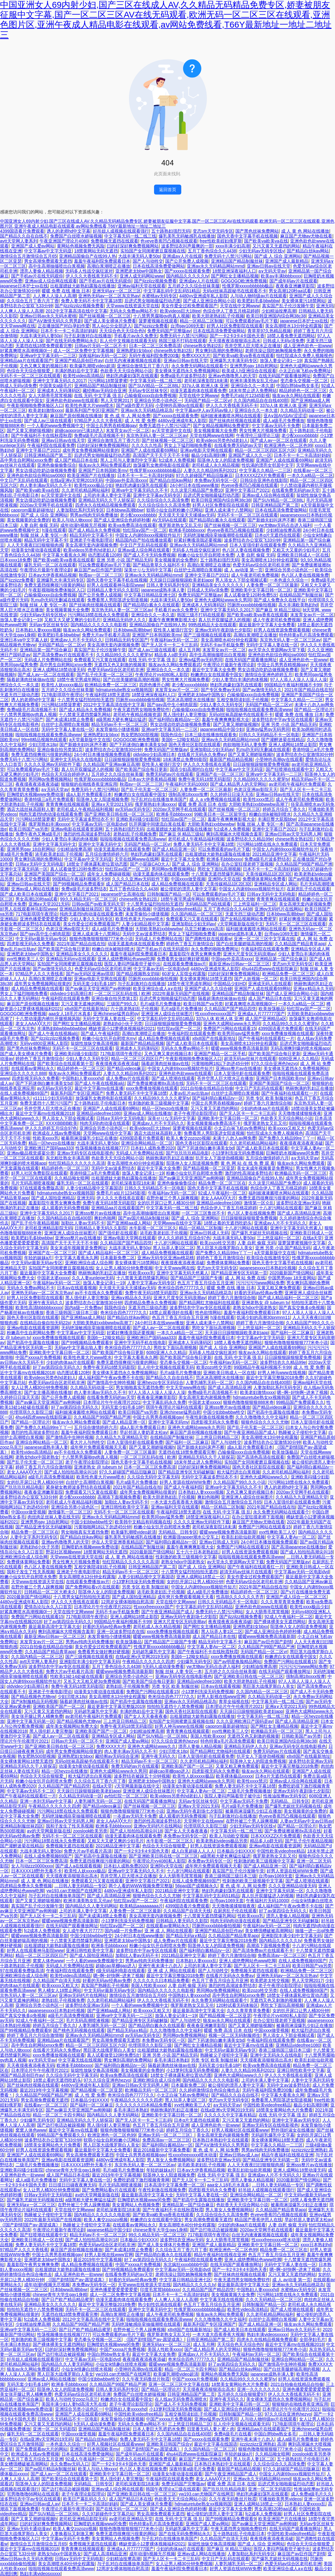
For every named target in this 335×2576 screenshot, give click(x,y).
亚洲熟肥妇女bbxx (134, 350)
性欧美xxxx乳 (46, 1138)
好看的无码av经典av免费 (258, 1292)
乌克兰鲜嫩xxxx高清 (203, 928)
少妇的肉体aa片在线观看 (264, 1108)
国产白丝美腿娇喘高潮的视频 (131, 679)
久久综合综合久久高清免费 (163, 500)
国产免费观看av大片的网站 (41, 2449)
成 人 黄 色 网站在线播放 (305, 231)
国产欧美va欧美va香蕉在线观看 (243, 355)
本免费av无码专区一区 (216, 480)
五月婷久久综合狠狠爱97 (241, 2394)
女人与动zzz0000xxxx (32, 1865)
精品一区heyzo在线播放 (165, 1108)
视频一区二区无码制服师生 (234, 2035)
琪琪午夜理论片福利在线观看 (174, 1407)
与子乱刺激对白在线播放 (87, 335)
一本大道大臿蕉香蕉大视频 (176, 1502)
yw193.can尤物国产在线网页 (74, 1890)
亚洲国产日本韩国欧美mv (102, 470)
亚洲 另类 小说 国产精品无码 (124, 559)
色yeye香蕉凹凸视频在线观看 (168, 240)
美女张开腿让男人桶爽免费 (37, 1716)
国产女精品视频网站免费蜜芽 (221, 425)
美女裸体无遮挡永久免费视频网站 (187, 370)
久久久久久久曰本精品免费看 (161, 1980)
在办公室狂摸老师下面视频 (247, 864)
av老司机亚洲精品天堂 (130, 2518)
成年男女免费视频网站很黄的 (90, 450)
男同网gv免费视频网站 (50, 779)
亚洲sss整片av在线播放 (238, 1068)
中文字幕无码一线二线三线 (130, 236)
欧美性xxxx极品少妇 (93, 485)
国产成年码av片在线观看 (293, 280)
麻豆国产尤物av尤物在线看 (306, 236)
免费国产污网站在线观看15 (229, 1028)
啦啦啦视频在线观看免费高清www (259, 709)
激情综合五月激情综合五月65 (28, 256)
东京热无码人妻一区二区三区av (156, 435)
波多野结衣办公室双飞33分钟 (252, 540)
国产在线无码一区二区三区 (122, 2508)
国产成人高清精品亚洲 (298, 1213)
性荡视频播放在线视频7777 (101, 1148)
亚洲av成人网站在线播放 (35, 888)
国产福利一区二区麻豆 (292, 1332)
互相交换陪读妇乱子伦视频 (242, 699)
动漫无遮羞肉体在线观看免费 (198, 390)
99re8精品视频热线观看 (44, 739)
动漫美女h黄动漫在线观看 (36, 550)
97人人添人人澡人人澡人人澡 (298, 679)
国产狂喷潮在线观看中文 (289, 769)
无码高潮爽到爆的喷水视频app (299, 1048)
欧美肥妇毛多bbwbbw (258, 300)
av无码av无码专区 (133, 809)
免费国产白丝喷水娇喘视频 (76, 236)
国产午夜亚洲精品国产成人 (250, 1432)
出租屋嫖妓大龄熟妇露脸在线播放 (82, 285)
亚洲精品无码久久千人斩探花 (106, 500)
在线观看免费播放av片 (185, 963)
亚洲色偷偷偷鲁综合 (56, 465)
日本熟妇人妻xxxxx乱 (196, 1960)
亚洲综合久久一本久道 (252, 385)
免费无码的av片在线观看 (170, 774)
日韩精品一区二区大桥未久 (50, 1591)
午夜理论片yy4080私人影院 (161, 674)
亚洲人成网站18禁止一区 (200, 1576)
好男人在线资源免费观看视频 (282, 629)
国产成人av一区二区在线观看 (278, 440)
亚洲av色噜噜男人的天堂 (232, 375)
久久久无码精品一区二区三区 (274, 2299)
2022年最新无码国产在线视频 (180, 993)
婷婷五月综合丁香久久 (284, 809)
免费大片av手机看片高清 (106, 634)
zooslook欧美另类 (90, 1830)
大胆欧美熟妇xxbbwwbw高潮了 (259, 804)
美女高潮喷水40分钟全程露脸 (229, 639)
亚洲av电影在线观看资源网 (77, 829)
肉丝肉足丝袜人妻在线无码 (53, 1516)
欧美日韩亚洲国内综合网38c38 (276, 315)
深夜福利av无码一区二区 (103, 355)
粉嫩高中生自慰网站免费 (30, 1332)
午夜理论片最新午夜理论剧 (46, 569)
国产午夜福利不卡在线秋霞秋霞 (41, 435)
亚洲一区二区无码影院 (54, 2428)
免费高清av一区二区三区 (282, 1955)
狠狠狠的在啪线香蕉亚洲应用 (89, 784)
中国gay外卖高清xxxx (126, 480)
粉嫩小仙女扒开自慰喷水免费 (206, 554)
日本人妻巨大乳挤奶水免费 (159, 2428)
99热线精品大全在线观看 (212, 624)
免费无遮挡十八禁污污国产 (165, 425)
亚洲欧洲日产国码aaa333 (48, 1148)
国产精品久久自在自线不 (24, 236)
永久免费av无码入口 (69, 2463)
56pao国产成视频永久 (196, 1885)
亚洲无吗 (324, 305)
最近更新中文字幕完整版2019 (115, 1706)
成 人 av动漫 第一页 (243, 569)
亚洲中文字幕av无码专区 (157, 495)
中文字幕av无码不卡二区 (31, 1790)
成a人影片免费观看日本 (89, 794)
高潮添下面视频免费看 (119, 1497)
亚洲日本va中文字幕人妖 (24, 639)
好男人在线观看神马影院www (115, 585)
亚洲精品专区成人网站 (275, 883)
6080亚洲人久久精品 (299, 1058)
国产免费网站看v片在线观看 (92, 1586)
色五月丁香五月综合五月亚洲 (205, 1282)
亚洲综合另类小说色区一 (158, 400)
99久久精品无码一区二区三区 (88, 899)
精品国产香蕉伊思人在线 (258, 2219)
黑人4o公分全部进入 (111, 325)
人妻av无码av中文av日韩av (306, 1820)
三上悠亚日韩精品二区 (217, 1437)
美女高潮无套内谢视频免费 (91, 545)
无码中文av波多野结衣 (144, 933)
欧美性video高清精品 (83, 375)
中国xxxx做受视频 (188, 878)
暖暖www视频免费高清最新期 (239, 1048)
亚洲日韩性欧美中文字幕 (124, 1506)
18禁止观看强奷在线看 (171, 1312)
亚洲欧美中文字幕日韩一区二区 (260, 589)
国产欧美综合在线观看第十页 (65, 1063)
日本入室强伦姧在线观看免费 (258, 545)
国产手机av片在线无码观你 (37, 275)
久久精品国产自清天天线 (187, 1910)
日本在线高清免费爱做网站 (159, 266)
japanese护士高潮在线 (122, 894)
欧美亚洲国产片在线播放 (91, 475)
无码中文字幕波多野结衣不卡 (85, 819)
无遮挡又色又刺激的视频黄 (120, 664)
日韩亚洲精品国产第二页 (48, 455)
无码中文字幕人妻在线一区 (272, 644)
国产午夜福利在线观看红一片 (266, 1038)
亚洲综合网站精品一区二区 (147, 1143)
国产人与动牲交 (148, 261)
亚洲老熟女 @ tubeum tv (265, 1302)
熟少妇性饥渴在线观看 (159, 2304)
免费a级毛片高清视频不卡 (99, 435)
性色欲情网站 (208, 1312)
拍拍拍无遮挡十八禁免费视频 (175, 1706)
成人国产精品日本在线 (76, 460)
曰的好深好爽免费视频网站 (133, 245)
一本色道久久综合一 (288, 580)
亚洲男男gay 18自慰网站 (253, 365)
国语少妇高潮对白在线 (191, 769)
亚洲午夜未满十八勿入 (160, 1965)
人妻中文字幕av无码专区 (151, 1282)
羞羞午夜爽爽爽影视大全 (172, 619)
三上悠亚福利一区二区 (255, 904)
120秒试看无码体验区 (237, 2005)
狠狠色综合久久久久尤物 (230, 899)
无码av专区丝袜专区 (148, 390)
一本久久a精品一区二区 (310, 475)
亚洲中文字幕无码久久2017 (59, 380)
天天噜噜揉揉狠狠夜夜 (299, 1113)
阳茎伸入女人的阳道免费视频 (225, 460)
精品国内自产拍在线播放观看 (143, 540)
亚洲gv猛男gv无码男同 (201, 659)
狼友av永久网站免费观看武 (105, 465)
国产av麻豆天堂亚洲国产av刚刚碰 (98, 988)
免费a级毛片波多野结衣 (183, 375)
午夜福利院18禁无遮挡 (107, 694)
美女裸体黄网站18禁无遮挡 (205, 978)
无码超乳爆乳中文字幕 (153, 1651)
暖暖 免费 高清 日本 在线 (202, 804)
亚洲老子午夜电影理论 (91, 540)
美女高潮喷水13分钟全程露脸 (293, 325)
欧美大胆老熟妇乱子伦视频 (218, 315)
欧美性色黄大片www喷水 (89, 405)
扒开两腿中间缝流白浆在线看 (157, 824)
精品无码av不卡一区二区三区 (119, 724)
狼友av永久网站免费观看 (87, 629)
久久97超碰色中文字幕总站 (108, 2513)
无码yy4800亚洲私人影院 (44, 1043)
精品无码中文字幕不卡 (91, 535)
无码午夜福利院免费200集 (154, 355)
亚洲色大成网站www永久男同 (222, 599)
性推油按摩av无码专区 (285, 1795)
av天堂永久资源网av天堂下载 (276, 649)
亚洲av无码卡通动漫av (29, 2528)
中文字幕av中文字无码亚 (48, 250)
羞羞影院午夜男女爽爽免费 (195, 953)
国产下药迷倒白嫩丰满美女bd (138, 744)
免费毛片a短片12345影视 (245, 395)
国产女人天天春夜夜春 (145, 1716)
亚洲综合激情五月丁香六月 (143, 365)
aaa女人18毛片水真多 (70, 1013)
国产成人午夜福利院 (100, 1033)
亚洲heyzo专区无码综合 (160, 1382)
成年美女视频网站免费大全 (72, 1726)
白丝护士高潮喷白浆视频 (198, 569)
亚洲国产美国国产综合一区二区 (54, 873)
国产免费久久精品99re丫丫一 (287, 1138)
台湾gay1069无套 (187, 325)
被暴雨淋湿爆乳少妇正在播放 (89, 1138)
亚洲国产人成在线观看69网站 (149, 450)
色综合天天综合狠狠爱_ (30, 370)
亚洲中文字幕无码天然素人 (296, 1227)
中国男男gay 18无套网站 (292, 1277)
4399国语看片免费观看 (22, 231)
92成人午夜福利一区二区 (222, 1192)
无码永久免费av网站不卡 (133, 310)
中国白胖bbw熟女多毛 (297, 385)
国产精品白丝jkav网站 (308, 250)
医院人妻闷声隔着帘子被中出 (132, 963)
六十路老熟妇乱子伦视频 (134, 1008)
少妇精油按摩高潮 (278, 310)
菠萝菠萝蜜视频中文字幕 (301, 1242)
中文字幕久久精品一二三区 (265, 470)
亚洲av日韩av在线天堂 (269, 266)
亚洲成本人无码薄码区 (58, 390)
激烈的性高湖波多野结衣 (87, 834)
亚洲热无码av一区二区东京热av (109, 295)
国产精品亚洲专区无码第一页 (239, 1272)
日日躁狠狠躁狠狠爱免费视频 (132, 759)
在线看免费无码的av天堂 (238, 445)
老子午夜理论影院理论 (195, 1113)
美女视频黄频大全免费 (215, 430)
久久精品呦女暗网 (71, 1178)
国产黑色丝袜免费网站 (257, 231)
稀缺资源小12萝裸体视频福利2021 (121, 1028)
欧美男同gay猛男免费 (238, 1033)
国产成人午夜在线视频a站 (53, 1033)
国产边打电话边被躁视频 (61, 2125)
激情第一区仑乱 (259, 1202)
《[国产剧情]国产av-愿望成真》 (30, 2224)
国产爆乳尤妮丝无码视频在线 (259, 1232)
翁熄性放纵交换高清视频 (94, 1043)
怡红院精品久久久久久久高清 (77, 1163)
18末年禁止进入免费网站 (253, 390)
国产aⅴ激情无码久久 (262, 689)
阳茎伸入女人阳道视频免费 (102, 799)
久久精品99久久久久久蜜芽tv (124, 654)
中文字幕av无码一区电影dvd (99, 824)
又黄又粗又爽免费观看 (278, 1287)
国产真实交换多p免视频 (128, 908)
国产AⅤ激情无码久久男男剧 (55, 320)
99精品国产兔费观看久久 (300, 1402)
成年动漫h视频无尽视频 (83, 525)
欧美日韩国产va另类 (28, 829)
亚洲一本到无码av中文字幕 (46, 1801)
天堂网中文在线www (203, 1820)
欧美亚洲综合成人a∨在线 (157, 988)
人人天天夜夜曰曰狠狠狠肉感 (35, 545)
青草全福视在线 (234, 1701)
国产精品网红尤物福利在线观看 (209, 1302)
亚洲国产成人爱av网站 (33, 245)
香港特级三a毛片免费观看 (49, 799)
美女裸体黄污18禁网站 (303, 300)
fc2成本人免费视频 (177, 460)
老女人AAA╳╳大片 (33, 1023)
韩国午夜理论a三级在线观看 (173, 2488)
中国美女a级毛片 (55, 385)
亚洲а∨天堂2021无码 (111, 804)
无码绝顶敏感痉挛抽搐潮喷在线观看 (217, 535)
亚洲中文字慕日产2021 (38, 450)
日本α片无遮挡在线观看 (277, 535)
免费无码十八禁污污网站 (228, 256)
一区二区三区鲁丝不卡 (203, 1213)
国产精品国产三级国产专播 (196, 1277)
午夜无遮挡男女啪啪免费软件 (141, 709)
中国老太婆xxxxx (53, 1277)
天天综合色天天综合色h (122, 330)
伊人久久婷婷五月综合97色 (51, 1128)
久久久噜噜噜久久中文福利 (261, 1417)
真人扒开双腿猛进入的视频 (224, 619)
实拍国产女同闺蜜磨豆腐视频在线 (152, 250)
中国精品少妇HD (229, 983)
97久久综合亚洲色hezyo (274, 1063)
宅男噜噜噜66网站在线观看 (33, 2493)
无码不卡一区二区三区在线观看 (30, 375)
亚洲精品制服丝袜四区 (81, 908)
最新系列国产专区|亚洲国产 (91, 410)
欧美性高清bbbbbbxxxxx (38, 1307)
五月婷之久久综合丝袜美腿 (194, 285)
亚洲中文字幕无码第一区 (24, 869)
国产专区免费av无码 (220, 689)
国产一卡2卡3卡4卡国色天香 (237, 335)
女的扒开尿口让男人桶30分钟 (165, 1202)
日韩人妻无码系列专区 (168, 585)
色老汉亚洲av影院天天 (255, 789)
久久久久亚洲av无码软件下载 (52, 764)
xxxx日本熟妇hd (316, 2244)
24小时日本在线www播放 (194, 485)
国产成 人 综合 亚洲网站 (277, 256)
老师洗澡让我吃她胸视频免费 (273, 350)
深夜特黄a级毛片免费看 (192, 2468)
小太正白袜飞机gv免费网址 (305, 370)
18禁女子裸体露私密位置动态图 (97, 864)
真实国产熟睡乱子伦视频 (105, 1985)
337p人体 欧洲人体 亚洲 (205, 385)
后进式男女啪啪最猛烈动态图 (152, 300)
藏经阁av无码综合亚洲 (104, 390)
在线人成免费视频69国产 (24, 1093)
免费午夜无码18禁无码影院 (204, 779)
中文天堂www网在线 (174, 1267)
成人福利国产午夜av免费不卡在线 (111, 1377)
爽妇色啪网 (105, 1218)
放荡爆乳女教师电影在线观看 (161, 465)
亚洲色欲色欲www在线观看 (72, 400)
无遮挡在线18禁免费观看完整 (43, 345)
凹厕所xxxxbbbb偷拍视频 (251, 604)
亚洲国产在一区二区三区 (219, 774)
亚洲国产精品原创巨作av (79, 360)
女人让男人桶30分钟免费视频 (124, 1267)
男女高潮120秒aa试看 (290, 290)
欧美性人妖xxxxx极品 (62, 684)
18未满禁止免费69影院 (185, 759)
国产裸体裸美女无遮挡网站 (280, 1621)
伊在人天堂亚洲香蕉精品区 (118, 1541)
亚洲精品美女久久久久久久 (218, 585)
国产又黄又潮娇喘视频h (30, 430)
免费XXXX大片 (196, 355)
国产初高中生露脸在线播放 (33, 1342)
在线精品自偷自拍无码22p (45, 1322)
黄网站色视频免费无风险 (81, 245)
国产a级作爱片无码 (134, 405)
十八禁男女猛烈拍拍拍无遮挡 (85, 699)
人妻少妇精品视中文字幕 (145, 923)
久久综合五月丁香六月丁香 (33, 300)
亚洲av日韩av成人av (239, 2154)
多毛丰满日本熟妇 (171, 2060)
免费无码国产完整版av (169, 330)
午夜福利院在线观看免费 (51, 445)
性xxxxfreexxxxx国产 (215, 1013)
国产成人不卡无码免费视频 (149, 554)
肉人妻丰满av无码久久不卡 (46, 485)
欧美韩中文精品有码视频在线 (143, 1521)
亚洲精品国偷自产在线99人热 (87, 256)
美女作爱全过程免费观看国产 (189, 305)
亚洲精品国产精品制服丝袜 (237, 261)
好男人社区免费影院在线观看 (235, 325)
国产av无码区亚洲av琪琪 (90, 973)
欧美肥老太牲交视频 (269, 1980)
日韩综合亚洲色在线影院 (264, 480)
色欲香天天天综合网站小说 (126, 370)
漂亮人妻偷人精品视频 (41, 271)
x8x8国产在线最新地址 (86, 1008)
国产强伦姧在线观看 (117, 1232)
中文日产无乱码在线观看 (24, 480)
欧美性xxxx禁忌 (258, 799)
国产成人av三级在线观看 (48, 420)
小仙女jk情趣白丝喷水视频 (121, 2364)
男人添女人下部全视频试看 (241, 580)
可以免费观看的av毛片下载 (251, 320)
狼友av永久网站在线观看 (296, 395)
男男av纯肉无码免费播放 (94, 515)
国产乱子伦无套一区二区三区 (105, 674)
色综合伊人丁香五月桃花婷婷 (231, 310)
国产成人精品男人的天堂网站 (238, 784)
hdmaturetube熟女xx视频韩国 (124, 689)
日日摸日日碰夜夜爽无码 (72, 2184)
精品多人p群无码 (170, 654)
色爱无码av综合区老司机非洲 (261, 564)
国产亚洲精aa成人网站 (129, 1222)
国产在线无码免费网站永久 (72, 340)
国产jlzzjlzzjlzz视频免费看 (79, 305)
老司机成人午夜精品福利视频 (85, 809)
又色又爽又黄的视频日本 (43, 365)
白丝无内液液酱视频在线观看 (133, 360)
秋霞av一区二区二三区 (100, 575)
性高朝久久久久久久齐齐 (240, 1596)
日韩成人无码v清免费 (283, 340)
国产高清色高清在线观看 (260, 1457)
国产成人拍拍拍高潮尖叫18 (70, 1471)
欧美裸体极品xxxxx (234, 1776)
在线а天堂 (312, 1237)
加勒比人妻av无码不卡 (83, 1222)
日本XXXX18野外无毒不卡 (36, 1870)
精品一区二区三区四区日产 (137, 1058)
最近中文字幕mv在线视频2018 (44, 1113)
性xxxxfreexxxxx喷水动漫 (192, 2154)
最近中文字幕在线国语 (215, 2444)
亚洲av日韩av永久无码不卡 (294, 2329)
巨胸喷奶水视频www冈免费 (292, 1152)
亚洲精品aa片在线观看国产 (26, 360)
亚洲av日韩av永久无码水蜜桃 (48, 315)
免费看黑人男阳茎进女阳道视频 (117, 599)
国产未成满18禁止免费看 (70, 719)
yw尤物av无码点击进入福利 (284, 525)
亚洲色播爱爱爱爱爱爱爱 (43, 918)
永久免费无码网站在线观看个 (199, 365)
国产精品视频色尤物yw (33, 1696)
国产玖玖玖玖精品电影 (187, 1152)
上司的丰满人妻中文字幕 (107, 495)
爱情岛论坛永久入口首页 (48, 1606)
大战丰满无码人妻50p (139, 256)
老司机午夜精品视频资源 (137, 714)
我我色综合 (171, 734)
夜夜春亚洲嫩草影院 (295, 285)
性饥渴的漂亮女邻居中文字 (268, 465)
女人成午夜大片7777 (82, 1930)
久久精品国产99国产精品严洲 (304, 864)
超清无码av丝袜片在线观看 (250, 1058)
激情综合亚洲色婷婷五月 (268, 674)
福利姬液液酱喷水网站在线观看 (230, 415)
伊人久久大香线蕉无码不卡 (92, 275)
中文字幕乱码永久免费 (164, 1402)
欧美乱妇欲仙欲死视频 (243, 1537)
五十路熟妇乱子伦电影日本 (100, 1103)
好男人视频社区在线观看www (240, 2130)
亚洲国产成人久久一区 (250, 455)
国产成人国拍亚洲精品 (53, 1197)
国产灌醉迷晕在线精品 (282, 739)
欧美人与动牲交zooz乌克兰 (72, 2399)
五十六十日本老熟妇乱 (197, 1551)
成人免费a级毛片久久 (311, 2493)
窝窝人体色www (48, 1960)
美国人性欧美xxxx (207, 1736)
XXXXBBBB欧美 (62, 1123)
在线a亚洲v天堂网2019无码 (76, 480)
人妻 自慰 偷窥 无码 (39, 525)
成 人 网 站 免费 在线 (245, 1277)
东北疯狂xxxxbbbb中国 (185, 2264)
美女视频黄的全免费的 (28, 519)
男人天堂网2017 (116, 400)
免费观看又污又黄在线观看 (100, 659)
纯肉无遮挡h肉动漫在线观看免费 (50, 814)
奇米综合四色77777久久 (181, 1287)
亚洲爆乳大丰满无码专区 (233, 360)
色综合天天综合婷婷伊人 (65, 774)
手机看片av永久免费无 (135, 335)
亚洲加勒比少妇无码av (212, 749)
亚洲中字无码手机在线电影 (140, 1342)
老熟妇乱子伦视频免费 (135, 834)
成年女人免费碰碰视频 (108, 873)
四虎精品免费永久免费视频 (150, 1302)
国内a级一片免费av (83, 1307)
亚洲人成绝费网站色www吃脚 (125, 958)
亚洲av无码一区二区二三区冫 (166, 2135)
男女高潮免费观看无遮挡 (48, 261)
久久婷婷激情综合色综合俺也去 (209, 2090)
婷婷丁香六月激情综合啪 (267, 1103)
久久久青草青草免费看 (282, 1601)
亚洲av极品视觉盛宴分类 (31, 1152)
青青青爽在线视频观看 (67, 804)
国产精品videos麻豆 (126, 1068)
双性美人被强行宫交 (172, 629)
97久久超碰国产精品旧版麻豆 (204, 475)
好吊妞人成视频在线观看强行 (121, 231)
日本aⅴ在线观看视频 (77, 1287)
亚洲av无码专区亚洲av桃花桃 (165, 1257)
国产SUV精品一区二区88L (153, 385)
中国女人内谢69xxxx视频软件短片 (148, 535)
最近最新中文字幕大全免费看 (267, 624)
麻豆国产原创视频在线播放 (76, 415)
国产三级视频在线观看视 (207, 634)
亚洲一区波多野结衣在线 (120, 1631)
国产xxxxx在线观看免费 (187, 271)
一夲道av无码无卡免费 (135, 1816)
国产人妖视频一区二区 (255, 978)
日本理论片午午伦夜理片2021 (111, 1402)
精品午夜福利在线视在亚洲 (287, 2154)
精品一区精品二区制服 (201, 320)
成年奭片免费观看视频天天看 (98, 1447)
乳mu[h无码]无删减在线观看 (58, 599)
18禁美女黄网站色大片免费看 (284, 2109)
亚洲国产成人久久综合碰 (208, 988)
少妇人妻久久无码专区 (221, 704)
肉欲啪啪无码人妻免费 (244, 744)
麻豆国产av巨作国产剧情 (98, 569)
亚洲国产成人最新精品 (286, 261)
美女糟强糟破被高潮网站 (269, 1930)
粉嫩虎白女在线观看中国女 (217, 674)
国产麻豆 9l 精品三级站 (278, 609)
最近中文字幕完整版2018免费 (274, 1377)
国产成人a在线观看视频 (78, 1865)
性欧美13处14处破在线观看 (76, 1676)
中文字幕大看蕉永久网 (64, 554)
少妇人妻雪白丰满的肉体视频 (240, 679)
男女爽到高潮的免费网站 (219, 350)
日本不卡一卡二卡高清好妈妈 (69, 330)
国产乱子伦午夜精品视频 (35, 1222)
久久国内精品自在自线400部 (261, 400)
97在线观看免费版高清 (42, 1187)
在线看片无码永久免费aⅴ (202, 754)
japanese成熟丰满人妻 (163, 589)
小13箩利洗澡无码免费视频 (237, 1152)
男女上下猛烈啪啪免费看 (188, 445)
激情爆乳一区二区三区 (69, 1511)
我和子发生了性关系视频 (30, 1571)
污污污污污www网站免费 (260, 1282)
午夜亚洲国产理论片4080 (64, 240)
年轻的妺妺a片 (38, 1257)
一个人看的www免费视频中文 (55, 425)
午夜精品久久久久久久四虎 (148, 1661)
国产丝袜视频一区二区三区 (105, 315)
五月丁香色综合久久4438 (212, 250)
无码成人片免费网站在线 (48, 659)
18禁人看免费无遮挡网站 (291, 335)
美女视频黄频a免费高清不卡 (214, 1123)
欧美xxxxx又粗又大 (286, 1128)
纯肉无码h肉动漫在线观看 (105, 1123)
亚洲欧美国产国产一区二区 (59, 1706)
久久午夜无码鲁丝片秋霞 (146, 2379)
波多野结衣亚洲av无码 (298, 1202)
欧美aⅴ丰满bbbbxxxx (281, 275)
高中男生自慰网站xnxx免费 (26, 460)
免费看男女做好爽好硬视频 (183, 958)
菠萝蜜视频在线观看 (158, 320)
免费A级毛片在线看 (232, 2433)
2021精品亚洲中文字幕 (274, 854)
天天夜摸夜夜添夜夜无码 (30, 2065)
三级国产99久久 (122, 1003)
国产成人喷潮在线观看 (173, 1078)
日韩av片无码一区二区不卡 (101, 345)
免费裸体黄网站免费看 (264, 878)
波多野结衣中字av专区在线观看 (282, 719)
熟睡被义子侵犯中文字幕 (302, 1432)
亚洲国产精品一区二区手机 (220, 1053)
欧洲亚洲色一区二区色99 (288, 445)
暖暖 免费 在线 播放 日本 (66, 290)
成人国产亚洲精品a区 (265, 1018)
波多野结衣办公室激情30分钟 (113, 749)
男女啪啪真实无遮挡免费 (139, 1387)
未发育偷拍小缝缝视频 (117, 729)
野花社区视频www (63, 1551)
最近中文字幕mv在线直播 (99, 1088)
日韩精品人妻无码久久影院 (113, 589)
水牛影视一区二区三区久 (153, 1227)
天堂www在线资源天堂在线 (132, 305)
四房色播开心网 (154, 684)
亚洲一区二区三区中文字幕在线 (264, 938)
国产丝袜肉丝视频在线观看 (235, 420)
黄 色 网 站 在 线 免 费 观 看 (248, 1163)
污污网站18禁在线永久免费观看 (98, 614)
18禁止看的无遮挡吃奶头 (228, 1222)
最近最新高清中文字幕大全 (54, 1626)
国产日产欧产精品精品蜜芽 (67, 2299)
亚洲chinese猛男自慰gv (116, 1013)
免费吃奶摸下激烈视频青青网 (141, 2179)
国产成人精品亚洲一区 (173, 849)
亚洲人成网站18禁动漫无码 (59, 669)
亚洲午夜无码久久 (45, 1302)
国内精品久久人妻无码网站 (91, 1905)
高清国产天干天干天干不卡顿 (161, 455)
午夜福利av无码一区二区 (174, 639)
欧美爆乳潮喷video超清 (92, 365)
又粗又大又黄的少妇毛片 (296, 550)
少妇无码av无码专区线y (261, 250)
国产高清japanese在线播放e (298, 1546)
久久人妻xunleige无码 (93, 1277)
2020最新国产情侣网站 (291, 1272)
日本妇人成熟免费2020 (153, 1148)
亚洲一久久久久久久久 (258, 2389)
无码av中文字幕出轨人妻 (78, 1347)
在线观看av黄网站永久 (33, 1068)
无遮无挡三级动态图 (19, 694)
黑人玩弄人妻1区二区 (173, 1247)
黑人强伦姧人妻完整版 (184, 714)
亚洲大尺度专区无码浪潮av (249, 953)
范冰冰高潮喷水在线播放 (190, 699)
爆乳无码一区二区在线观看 (50, 564)
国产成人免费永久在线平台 (280, 599)
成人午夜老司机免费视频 (255, 575)
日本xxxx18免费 (15, 559)
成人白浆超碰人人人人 (193, 1851)
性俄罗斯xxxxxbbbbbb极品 (247, 285)
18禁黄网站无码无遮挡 (96, 250)
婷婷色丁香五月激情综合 (190, 943)
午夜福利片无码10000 (186, 784)
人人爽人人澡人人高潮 (54, 295)
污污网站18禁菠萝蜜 (107, 380)
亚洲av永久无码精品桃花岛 (147, 410)
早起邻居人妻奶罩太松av (144, 1432)
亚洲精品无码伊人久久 (124, 619)
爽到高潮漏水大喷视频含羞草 (234, 834)
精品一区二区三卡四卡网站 (59, 2114)
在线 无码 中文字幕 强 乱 (98, 395)
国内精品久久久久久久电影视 (99, 624)
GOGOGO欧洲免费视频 (244, 280)
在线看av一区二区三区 (46, 2104)
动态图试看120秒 (104, 554)
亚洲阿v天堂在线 (224, 878)
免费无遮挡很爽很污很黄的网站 (54, 585)
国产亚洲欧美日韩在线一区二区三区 (119, 814)
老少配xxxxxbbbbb (299, 435)
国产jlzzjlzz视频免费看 (155, 280)
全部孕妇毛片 (312, 2339)
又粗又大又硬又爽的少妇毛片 (72, 619)
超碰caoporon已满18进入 (79, 430)
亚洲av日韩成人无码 (209, 1232)
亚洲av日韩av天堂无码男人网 (293, 834)
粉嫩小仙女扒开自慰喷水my (109, 1038)
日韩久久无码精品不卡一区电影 (269, 734)
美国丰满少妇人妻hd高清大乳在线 (74, 2404)
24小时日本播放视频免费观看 (102, 754)
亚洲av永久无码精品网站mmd (215, 266)
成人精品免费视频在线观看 (177, 883)
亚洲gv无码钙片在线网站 (279, 908)
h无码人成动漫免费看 (163, 1666)
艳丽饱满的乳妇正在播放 (309, 1088)
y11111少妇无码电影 (53, 1098)
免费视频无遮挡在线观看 (114, 240)
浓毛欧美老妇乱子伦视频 (59, 854)
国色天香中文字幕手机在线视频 (247, 236)
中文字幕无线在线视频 (79, 2060)
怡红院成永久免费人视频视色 (304, 355)
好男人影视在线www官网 (221, 1696)
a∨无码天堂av (272, 271)
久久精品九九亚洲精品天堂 (122, 1437)
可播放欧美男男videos (280, 2498)
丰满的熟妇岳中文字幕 (76, 370)
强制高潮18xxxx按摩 (188, 794)
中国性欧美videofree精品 (177, 908)
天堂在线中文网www (240, 305)
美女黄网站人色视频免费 (136, 2204)
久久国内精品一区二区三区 (197, 913)
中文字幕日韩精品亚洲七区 (150, 594)
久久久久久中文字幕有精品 (230, 2114)
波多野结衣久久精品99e (249, 838)
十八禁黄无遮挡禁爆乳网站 (85, 714)
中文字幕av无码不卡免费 (276, 425)
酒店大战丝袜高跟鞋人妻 (30, 809)
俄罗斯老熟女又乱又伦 (180, 525)
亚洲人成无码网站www (142, 275)
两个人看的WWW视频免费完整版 (141, 1885)
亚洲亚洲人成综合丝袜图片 (167, 1013)
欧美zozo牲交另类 (217, 1242)
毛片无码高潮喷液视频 (32, 1183)
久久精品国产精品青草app (300, 943)
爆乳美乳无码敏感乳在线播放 (187, 236)
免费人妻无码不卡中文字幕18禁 (91, 300)
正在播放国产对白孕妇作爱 (64, 325)
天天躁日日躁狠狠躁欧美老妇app (181, 580)
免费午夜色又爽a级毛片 (38, 834)
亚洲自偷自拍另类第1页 (60, 749)
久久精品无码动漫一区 (302, 410)
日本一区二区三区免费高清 (155, 345)
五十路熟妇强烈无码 (170, 231)
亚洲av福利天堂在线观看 (141, 285)
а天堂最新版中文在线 (90, 739)
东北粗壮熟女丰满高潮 (67, 1157)
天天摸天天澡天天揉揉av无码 (186, 515)
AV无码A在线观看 (169, 519)
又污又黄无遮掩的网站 (82, 1003)
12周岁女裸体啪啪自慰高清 (127, 1601)
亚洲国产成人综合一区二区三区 (296, 1596)
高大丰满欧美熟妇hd (298, 604)
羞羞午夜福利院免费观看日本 (102, 261)
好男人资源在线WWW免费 (185, 1482)
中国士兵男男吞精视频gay (111, 425)
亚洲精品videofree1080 (98, 1113)
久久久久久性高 (146, 445)
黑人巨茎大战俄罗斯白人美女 (224, 1247)
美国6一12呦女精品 (180, 739)
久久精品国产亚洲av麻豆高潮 (111, 764)
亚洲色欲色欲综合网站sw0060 (36, 475)
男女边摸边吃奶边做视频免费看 (45, 470)
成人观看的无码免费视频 (65, 1207)
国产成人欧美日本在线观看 (26, 894)
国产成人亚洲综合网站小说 (209, 300)
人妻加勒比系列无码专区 (80, 510)
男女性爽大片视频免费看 (263, 430)
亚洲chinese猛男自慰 (180, 1412)
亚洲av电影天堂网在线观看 (206, 450)
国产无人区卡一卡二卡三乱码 (169, 644)
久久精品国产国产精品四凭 (230, 1008)
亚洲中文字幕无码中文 (54, 844)
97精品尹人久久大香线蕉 (98, 420)
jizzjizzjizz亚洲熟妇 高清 (263, 2444)
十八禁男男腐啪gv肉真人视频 (161, 315)
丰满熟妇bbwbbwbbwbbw (61, 1028)
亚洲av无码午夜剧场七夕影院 (223, 629)
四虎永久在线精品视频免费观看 (105, 505)
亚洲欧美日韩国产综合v (169, 2444)
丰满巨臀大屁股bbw (277, 819)
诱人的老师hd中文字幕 (69, 231)
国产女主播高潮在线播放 (48, 1392)
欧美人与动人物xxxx (71, 519)
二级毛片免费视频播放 (249, 1790)
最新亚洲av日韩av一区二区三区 (239, 963)
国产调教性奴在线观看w (208, 938)
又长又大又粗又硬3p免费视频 (91, 1681)
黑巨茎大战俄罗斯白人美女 (268, 1686)
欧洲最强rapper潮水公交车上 (191, 1537)
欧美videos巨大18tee (180, 310)
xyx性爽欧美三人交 (25, 958)
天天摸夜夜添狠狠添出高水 (234, 340)
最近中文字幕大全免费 (213, 669)
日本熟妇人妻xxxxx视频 (38, 629)
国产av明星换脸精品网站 (237, 1661)
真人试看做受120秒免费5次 (250, 594)
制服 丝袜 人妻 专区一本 (43, 535)
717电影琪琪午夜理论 (62, 694)
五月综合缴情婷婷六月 (106, 854)
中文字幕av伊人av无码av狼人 (203, 410)
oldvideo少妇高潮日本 (154, 754)
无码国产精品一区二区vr (207, 400)
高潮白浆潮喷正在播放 (108, 266)
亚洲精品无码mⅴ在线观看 (70, 958)
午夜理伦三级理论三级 (257, 435)
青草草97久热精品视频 (269, 330)
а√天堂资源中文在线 (171, 430)
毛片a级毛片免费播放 (160, 1003)
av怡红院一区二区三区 (126, 1795)
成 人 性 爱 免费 (140, 420)
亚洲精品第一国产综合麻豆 (46, 649)
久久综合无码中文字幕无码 (153, 1476)
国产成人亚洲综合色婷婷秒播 (122, 519)
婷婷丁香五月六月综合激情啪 (43, 1467)
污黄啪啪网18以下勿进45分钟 (220, 1063)
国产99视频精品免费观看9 (78, 883)
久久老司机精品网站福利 (85, 490)
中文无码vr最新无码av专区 (41, 938)
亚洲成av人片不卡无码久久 (76, 639)
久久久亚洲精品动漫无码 (292, 1885)
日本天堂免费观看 (32, 878)
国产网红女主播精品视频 (235, 275)
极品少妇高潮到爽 (208, 455)
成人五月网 (189, 649)
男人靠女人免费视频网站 (171, 2159)
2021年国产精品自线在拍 (308, 689)
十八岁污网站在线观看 (280, 1207)
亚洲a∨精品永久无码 (313, 988)
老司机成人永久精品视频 (215, 465)
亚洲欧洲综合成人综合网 (89, 1262)
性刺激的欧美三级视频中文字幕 (158, 1103)
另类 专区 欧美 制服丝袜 (269, 1098)
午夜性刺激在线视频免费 (209, 1417)
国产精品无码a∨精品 (186, 1935)
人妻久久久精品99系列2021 (210, 470)
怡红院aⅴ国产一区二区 (145, 530)
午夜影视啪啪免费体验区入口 (35, 405)
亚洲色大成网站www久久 (264, 1476)
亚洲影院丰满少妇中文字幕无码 (89, 1661)
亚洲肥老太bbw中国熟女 (138, 271)
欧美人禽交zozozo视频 (188, 1138)
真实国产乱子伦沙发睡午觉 (288, 305)
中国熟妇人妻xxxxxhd (82, 1078)
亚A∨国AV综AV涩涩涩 (285, 415)
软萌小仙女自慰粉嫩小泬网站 (174, 510)
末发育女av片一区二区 (127, 430)
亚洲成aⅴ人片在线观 (182, 256)
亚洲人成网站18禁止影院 (292, 744)
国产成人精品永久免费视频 (94, 530)
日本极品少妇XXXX (235, 1851)
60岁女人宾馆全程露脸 (184, 973)
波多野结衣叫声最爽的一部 (187, 245)
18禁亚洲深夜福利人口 (234, 271)
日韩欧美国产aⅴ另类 (301, 1736)
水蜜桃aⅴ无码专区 (159, 295)
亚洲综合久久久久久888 (23, 1073)
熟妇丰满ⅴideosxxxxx (267, 2334)
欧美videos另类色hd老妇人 (222, 440)
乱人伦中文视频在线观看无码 (128, 340)
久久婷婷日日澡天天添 (231, 794)
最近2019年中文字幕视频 (44, 2090)
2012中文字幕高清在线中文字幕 (76, 310)
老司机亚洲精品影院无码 (48, 1227)
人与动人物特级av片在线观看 (258, 295)
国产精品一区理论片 (313, 709)
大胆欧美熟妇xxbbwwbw (210, 824)
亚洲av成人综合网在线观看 (51, 280)
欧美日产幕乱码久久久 (84, 2498)
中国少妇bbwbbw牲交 (224, 1412)
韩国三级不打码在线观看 (182, 340)
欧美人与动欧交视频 (228, 1835)
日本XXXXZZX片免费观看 (260, 475)
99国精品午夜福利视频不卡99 (292, 684)
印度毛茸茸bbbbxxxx (160, 2289)
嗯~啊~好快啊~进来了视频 (302, 1392)
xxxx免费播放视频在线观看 (288, 1033)
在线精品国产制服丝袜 (301, 594)
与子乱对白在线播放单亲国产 (159, 799)
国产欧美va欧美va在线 (266, 240)
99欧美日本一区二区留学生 (220, 814)
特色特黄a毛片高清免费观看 (306, 634)
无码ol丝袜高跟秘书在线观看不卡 (235, 290)
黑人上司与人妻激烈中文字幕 (128, 460)
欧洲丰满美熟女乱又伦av (254, 380)
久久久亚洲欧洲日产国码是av (244, 1721)
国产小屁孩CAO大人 (150, 864)
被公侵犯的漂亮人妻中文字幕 (188, 888)
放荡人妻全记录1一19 (281, 360)
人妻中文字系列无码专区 (34, 1537)
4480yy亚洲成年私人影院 (203, 295)
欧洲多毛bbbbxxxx (186, 530)
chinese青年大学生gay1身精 (73, 2170)
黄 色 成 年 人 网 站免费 (127, 415)
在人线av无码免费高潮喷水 (181, 2399)
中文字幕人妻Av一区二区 (291, 1537)
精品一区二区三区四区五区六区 (265, 450)
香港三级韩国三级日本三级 (72, 1312)
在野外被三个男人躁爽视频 (172, 1197)
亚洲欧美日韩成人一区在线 (303, 554)
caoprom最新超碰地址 (32, 510)
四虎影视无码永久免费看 (30, 943)
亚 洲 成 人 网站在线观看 (168, 1930)
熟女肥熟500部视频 (139, 734)
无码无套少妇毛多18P (94, 983)
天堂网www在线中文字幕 (107, 1133)
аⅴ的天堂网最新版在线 (49, 1830)
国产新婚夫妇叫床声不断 (271, 519)
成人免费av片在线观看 (127, 1078)
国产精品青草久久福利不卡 (159, 564)
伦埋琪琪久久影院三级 (31, 1412)
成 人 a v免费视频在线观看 (215, 799)
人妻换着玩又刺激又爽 (71, 2533)
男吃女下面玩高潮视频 (219, 869)
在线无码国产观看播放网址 (285, 375)
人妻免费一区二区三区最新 (272, 585)
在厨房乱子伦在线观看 (308, 888)
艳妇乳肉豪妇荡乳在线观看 (132, 375)
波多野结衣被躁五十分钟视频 (142, 1776)
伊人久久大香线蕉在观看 (207, 764)
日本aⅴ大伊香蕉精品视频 (52, 575)
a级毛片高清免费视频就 (51, 1476)
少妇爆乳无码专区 (194, 1661)
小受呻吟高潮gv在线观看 (179, 405)
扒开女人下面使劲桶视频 (219, 1157)
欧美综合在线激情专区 (268, 1257)
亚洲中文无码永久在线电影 (76, 759)
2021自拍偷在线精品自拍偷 (206, 1088)
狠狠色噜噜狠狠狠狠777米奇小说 (101, 938)
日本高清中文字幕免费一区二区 (174, 2184)
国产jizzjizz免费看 (151, 325)
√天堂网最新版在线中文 (240, 923)
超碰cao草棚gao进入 (169, 1771)
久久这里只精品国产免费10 (196, 490)
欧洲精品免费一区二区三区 (111, 684)
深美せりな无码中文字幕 (148, 569)
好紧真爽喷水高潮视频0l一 (25, 350)
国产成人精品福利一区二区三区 (108, 1252)
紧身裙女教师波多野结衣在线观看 (78, 1487)
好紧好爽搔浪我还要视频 (197, 540)
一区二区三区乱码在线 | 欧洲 (122, 993)
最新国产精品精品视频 (231, 759)
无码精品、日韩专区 (177, 1532)
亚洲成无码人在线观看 (269, 983)
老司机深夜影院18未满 (206, 380)
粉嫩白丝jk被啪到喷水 (270, 814)
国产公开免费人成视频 (186, 261)
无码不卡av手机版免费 (222, 644)
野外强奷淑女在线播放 (292, 2130)
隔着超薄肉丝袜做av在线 (31, 679)
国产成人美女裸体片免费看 (110, 320)
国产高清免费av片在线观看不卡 (63, 654)
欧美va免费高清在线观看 (132, 525)
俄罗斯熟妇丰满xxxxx (155, 804)
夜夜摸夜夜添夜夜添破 (37, 784)
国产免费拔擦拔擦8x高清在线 (155, 1083)
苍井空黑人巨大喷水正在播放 (253, 345)
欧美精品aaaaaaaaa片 (141, 1905)
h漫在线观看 (54, 530)
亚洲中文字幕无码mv (168, 1422)
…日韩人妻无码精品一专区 (80, 1885)
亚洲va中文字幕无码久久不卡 (139, 490)
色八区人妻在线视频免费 (246, 550)
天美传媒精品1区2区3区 (269, 873)
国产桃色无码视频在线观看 (79, 2030)
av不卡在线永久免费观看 (98, 1292)
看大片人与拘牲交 (87, 1442)
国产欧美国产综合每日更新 (141, 769)
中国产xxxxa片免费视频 (38, 1357)
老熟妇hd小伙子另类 (123, 1023)
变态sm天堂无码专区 (213, 231)
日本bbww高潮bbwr (125, 510)
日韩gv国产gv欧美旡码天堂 (98, 904)
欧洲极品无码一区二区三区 (301, 1173)
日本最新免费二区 (117, 1257)
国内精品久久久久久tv (187, 275)
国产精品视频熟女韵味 (138, 973)
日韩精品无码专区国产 (126, 639)
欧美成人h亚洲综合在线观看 (249, 370)
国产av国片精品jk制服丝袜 (143, 1218)
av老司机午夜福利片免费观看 (297, 784)
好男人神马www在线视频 (282, 1372)
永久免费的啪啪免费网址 (214, 948)
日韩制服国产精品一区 (168, 894)
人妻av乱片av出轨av (189, 1093)
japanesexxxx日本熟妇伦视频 (267, 1267)
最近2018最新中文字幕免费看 (161, 2149)
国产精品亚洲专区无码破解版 (186, 1471)
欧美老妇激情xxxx (45, 410)
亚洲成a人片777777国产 (261, 1013)
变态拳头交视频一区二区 (304, 380)
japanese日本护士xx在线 (24, 285)
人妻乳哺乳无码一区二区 (209, 1382)
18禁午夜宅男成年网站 (79, 679)
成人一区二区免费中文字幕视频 (83, 350)
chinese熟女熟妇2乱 (202, 345)
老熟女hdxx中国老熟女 (255, 1307)
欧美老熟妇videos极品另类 (221, 1840)
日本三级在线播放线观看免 (211, 734)
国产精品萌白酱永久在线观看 (217, 519)
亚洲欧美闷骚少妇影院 (137, 819)
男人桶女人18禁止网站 (60, 1990)
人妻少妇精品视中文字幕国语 (94, 1187)
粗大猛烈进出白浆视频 (238, 1471)
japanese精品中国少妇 (222, 729)
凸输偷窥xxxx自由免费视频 (150, 395)
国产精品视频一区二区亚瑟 (209, 1168)
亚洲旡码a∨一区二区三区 (116, 290)
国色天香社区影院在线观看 (195, 744)
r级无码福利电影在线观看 (120, 1970)
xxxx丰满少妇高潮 (232, 245)
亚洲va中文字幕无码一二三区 (48, 355)
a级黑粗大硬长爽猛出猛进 (121, 719)
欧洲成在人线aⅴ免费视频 (57, 1133)
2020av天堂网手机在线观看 (46, 505)
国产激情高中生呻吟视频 (111, 1382)
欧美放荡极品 (272, 1008)
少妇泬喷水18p (42, 744)
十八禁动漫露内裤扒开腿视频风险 (47, 1018)
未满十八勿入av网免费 (234, 1138)
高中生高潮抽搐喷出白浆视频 (56, 266)
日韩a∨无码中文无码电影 (39, 864)
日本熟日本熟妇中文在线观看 (220, 2139)
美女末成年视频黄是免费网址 (265, 1168)
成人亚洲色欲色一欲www (307, 345)
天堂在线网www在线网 (212, 435)
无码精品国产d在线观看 (208, 904)
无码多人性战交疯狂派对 (89, 271)
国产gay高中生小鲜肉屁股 (172, 704)
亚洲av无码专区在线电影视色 (85, 1152)
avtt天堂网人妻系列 (18, 240)
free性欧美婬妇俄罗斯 (221, 240)
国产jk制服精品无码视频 (34, 1701)
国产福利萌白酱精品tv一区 (174, 719)
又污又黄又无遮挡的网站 (276, 245)
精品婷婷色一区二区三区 (303, 390)
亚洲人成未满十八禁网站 (228, 510)
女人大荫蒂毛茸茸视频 (50, 395)
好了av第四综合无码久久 (57, 1367)
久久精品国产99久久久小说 (239, 1482)
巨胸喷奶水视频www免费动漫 (35, 794)
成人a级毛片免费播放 (283, 420)
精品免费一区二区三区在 (222, 1183)
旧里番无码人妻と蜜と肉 (210, 2428)
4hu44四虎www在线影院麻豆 (270, 968)
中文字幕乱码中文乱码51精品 (172, 290)
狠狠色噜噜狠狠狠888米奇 (248, 1402)
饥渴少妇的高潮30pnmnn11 (263, 1317)
